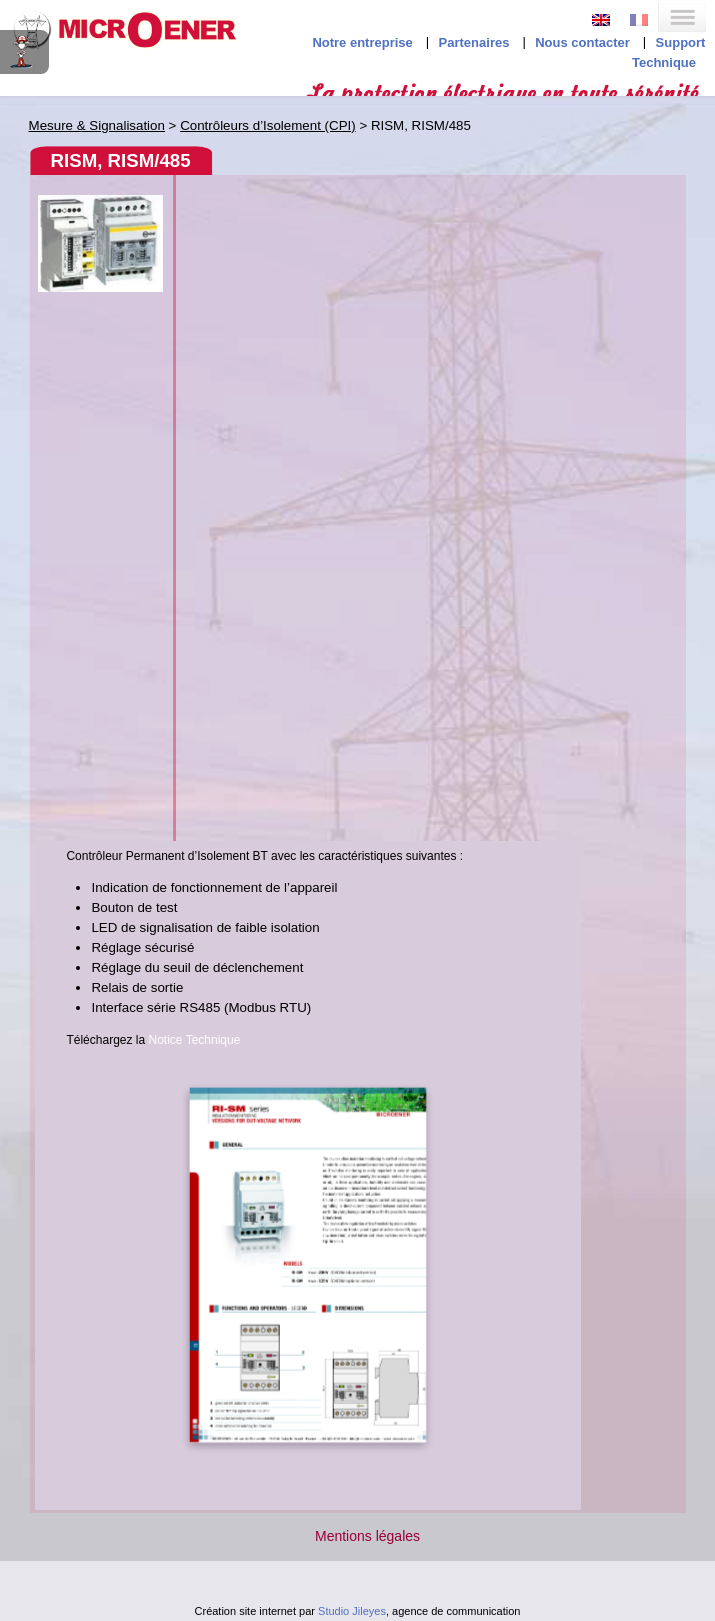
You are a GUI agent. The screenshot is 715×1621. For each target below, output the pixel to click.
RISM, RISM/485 (121, 160)
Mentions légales (367, 1536)
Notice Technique (195, 1040)
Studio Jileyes (352, 1611)
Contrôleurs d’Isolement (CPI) (268, 125)
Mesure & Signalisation (97, 125)
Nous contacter (582, 42)
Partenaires (474, 42)
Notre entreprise (362, 42)
